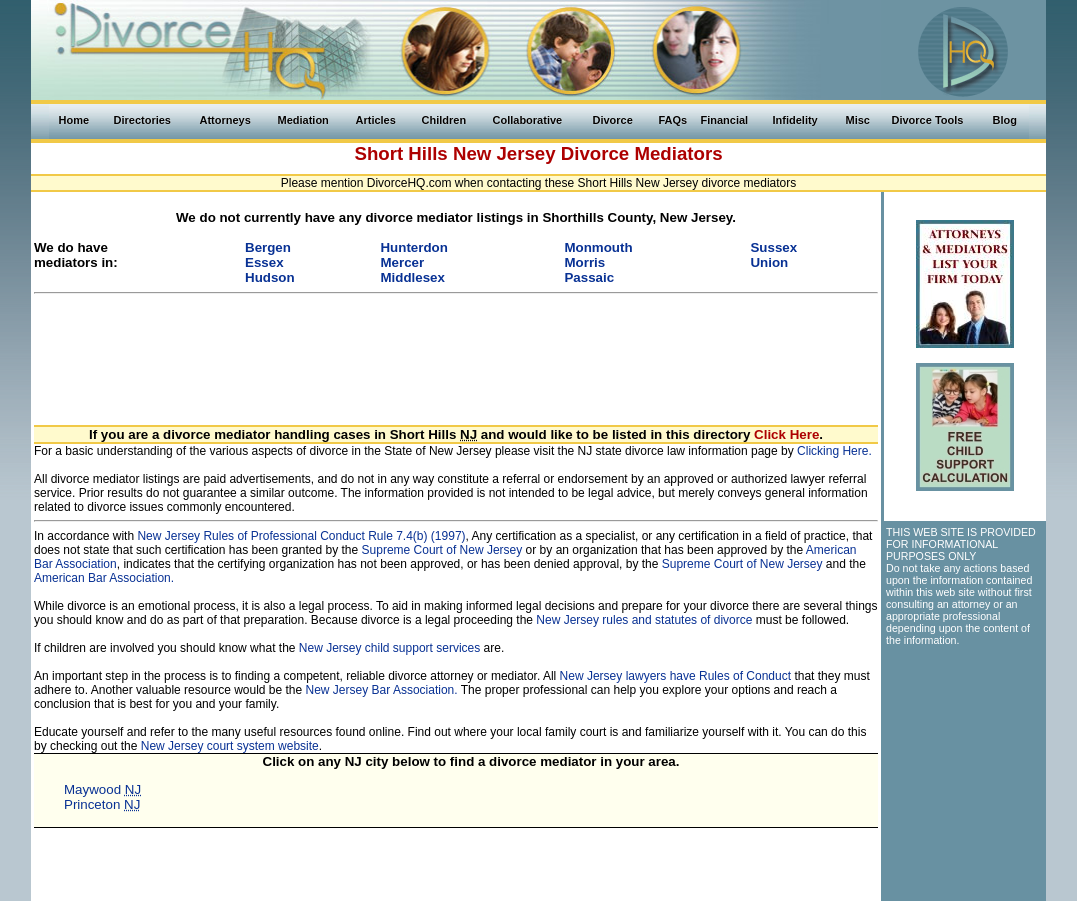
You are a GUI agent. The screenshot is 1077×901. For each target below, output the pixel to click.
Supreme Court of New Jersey (442, 550)
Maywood (102, 789)
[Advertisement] (456, 348)
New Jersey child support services (389, 648)
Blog (1005, 120)
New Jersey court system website (230, 746)
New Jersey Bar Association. (382, 690)
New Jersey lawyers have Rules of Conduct (675, 676)
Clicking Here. (834, 451)
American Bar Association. (104, 578)
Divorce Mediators (642, 153)
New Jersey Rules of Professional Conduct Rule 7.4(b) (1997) (301, 536)
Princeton (102, 804)
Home (74, 120)
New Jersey (504, 153)
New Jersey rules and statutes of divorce (644, 620)
